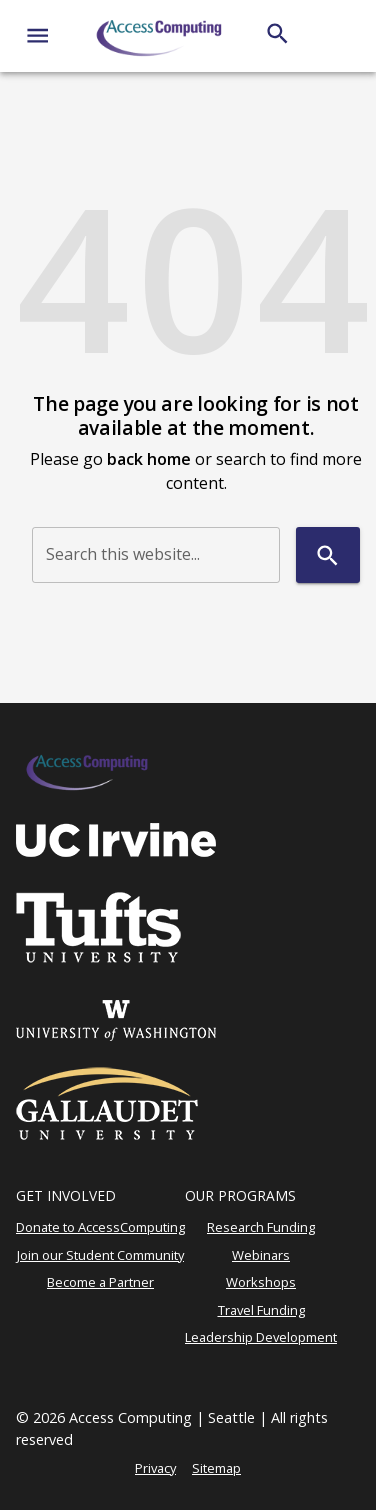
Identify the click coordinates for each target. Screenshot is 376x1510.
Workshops (261, 1282)
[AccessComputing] (160, 36)
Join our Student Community (100, 1255)
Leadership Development (261, 1337)
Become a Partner (100, 1282)
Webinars (261, 1255)
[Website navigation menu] (37, 35)
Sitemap (216, 1468)
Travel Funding (261, 1310)
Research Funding (261, 1227)
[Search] (277, 33)
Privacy (155, 1468)
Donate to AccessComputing (100, 1227)
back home (149, 459)
